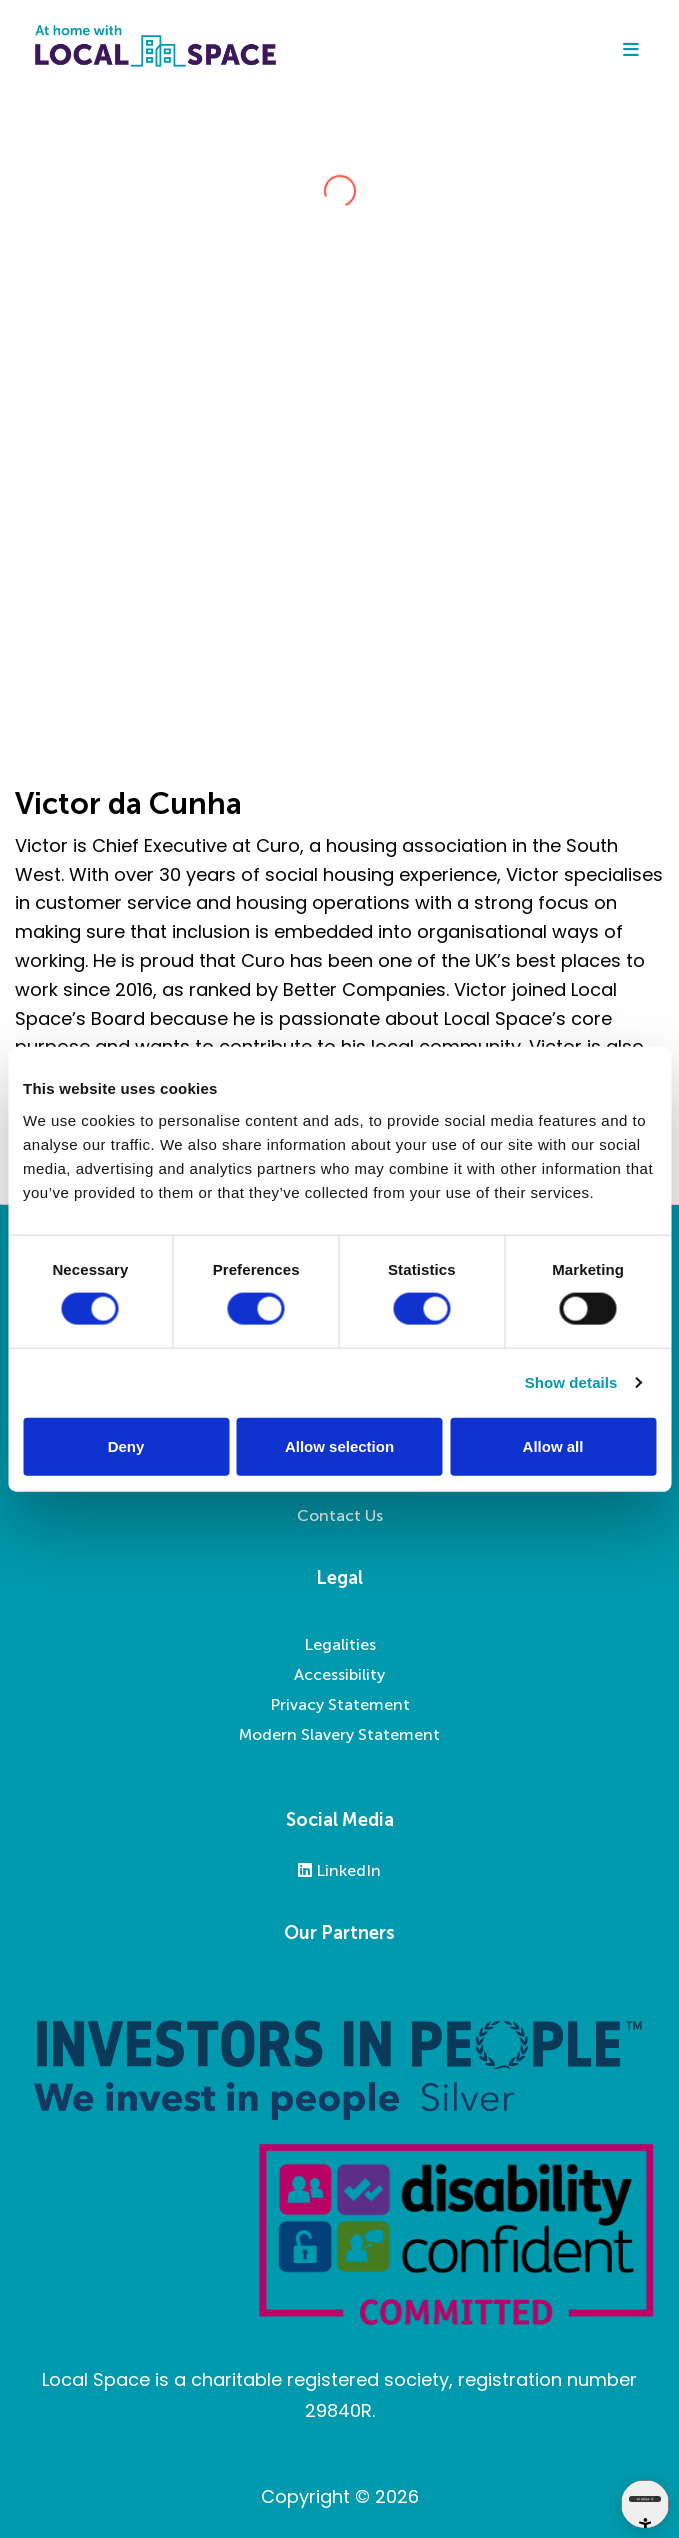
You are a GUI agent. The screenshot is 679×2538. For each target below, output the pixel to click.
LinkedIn (339, 1870)
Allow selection (339, 1445)
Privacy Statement (340, 1704)
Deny (126, 1445)
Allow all (553, 1445)
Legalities (340, 1644)
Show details (571, 1382)
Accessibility (339, 1674)
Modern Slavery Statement (339, 1734)
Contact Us (340, 1515)
